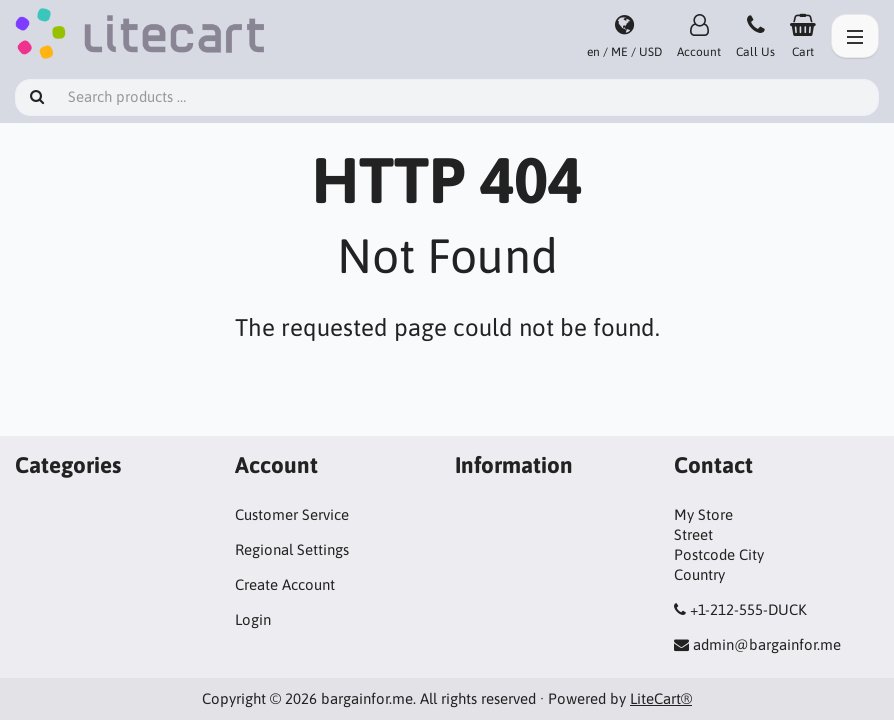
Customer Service (292, 514)
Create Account (285, 584)
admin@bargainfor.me (767, 644)
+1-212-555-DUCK (748, 609)
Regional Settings (292, 549)
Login (253, 619)
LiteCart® (661, 698)
